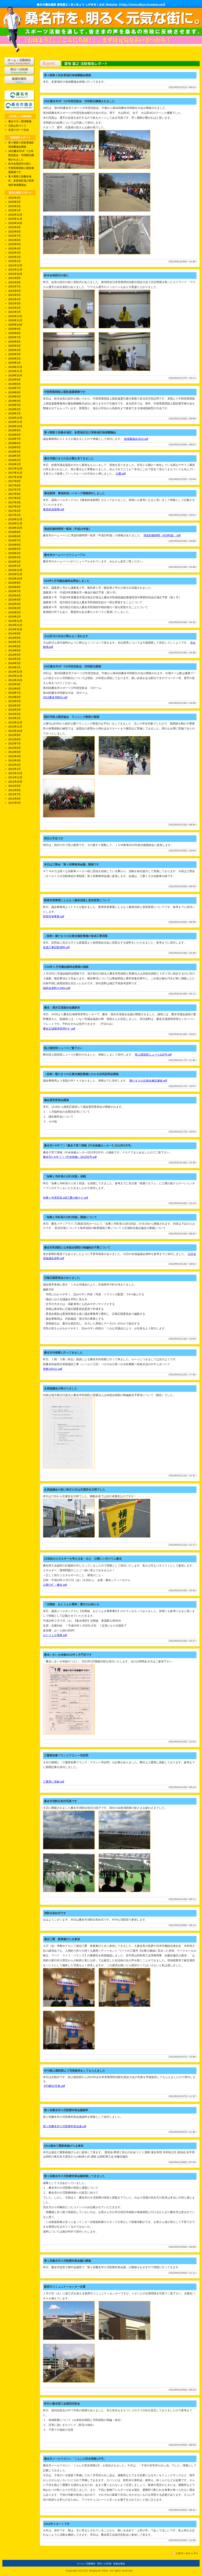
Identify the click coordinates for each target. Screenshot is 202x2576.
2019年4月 (14, 400)
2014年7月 (14, 641)
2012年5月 (14, 751)
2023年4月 (14, 197)
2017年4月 (14, 502)
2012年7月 (14, 743)
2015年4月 (14, 603)
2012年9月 (14, 735)
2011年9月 (14, 785)
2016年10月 (15, 527)
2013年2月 (14, 713)
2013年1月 (14, 718)
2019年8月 (14, 383)
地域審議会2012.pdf (136, 439)
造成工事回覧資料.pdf (56, 947)
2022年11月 (15, 218)
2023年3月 (14, 201)
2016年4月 (14, 553)
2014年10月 (15, 629)
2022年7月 (14, 235)
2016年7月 (14, 540)
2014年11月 (15, 625)
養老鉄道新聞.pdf (53, 509)
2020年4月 (14, 350)
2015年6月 (14, 595)
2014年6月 (14, 646)
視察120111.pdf (52, 1369)
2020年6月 (14, 341)
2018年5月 (14, 447)
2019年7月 (14, 388)
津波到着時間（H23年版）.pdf (161, 535)
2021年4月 (14, 299)
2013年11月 (15, 675)
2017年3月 (14, 506)
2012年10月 (15, 730)
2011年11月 (15, 777)
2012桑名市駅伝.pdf (55, 697)
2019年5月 (14, 396)
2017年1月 (14, 515)
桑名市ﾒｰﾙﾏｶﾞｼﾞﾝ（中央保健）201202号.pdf (70, 1157)
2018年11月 (15, 421)
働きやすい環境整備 (19, 121)
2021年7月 (14, 286)
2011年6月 (14, 798)
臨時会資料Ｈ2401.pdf (56, 988)
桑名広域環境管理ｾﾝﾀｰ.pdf (59, 1028)
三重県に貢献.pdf (53, 1781)
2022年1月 (14, 261)
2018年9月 (14, 430)
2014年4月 (14, 654)
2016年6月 (14, 544)
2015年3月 (14, 608)
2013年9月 (14, 684)
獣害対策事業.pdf (53, 916)
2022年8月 (14, 231)
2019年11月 (15, 371)
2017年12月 (15, 468)
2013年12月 (15, 671)
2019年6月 (14, 392)
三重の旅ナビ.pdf (77, 1197)
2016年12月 (15, 519)
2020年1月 (14, 362)
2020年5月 (14, 345)
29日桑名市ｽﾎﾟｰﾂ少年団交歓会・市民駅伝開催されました (21, 155)
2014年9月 (14, 633)
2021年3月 (14, 303)
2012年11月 (15, 726)
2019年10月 (15, 375)
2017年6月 (14, 493)
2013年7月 (14, 692)
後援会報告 (119, 2563)
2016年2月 (14, 561)
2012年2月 (14, 764)
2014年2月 (14, 663)
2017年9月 (14, 481)
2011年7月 (14, 794)
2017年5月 (14, 498)
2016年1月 (14, 565)
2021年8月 (14, 282)
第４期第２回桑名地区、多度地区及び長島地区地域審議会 (21, 180)
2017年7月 (14, 489)
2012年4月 (14, 756)
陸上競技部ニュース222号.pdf (153, 1054)
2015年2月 (14, 612)
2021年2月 (14, 307)
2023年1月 (14, 210)
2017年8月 (14, 485)
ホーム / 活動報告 (86, 2563)
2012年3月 (14, 760)
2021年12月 (15, 265)
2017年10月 (15, 477)
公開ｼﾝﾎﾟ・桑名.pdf (55, 1584)
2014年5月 (14, 650)
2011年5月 (14, 802)
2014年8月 (14, 637)
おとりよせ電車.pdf (55, 1635)
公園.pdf (121, 473)
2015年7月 (14, 591)
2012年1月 (14, 768)
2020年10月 (15, 324)
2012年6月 (14, 747)
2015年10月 (15, 578)
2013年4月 (14, 705)
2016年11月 (15, 523)
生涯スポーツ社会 (18, 129)
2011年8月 (14, 790)
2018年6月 (14, 443)
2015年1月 (14, 616)
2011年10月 (15, 781)
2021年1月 (14, 311)
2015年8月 (14, 587)
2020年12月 (15, 316)
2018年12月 (15, 417)
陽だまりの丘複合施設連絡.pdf (148, 1080)
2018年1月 (14, 464)
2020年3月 (14, 354)
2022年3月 (14, 252)
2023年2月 (14, 206)
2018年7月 (14, 438)
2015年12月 (15, 570)
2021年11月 (15, 269)
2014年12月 (15, 620)
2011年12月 (15, 773)
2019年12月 (15, 366)
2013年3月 (14, 709)
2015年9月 (14, 582)
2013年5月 (14, 701)
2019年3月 (14, 404)
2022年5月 (14, 244)
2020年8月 (14, 333)
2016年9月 (14, 531)
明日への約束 (104, 2563)
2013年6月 (14, 697)
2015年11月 (15, 574)
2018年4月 (14, 451)
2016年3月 (14, 557)
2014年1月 (14, 667)
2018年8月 (14, 434)
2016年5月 (14, 548)
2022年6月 (14, 240)
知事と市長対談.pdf (55, 1197)
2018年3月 (14, 455)
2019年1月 (14, 413)
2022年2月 (14, 256)
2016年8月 (14, 536)
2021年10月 (15, 273)
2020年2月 (14, 358)
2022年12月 (15, 214)
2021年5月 (14, 294)
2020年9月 (14, 328)
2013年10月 (15, 680)
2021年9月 (14, 278)
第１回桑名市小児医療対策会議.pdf (64, 2126)
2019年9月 (14, 379)
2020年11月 (15, 320)
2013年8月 (14, 688)
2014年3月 (14, 658)
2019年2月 (14, 409)
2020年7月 (14, 337)
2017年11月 (15, 472)
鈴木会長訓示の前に (19, 163)
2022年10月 (15, 223)
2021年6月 (14, 290)
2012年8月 (14, 739)
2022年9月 (14, 227)
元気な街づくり (17, 125)
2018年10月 (15, 426)
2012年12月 (15, 722)
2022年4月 (14, 248)
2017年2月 (14, 510)
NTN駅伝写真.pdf (54, 2086)
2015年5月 (14, 599)
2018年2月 (14, 460)
